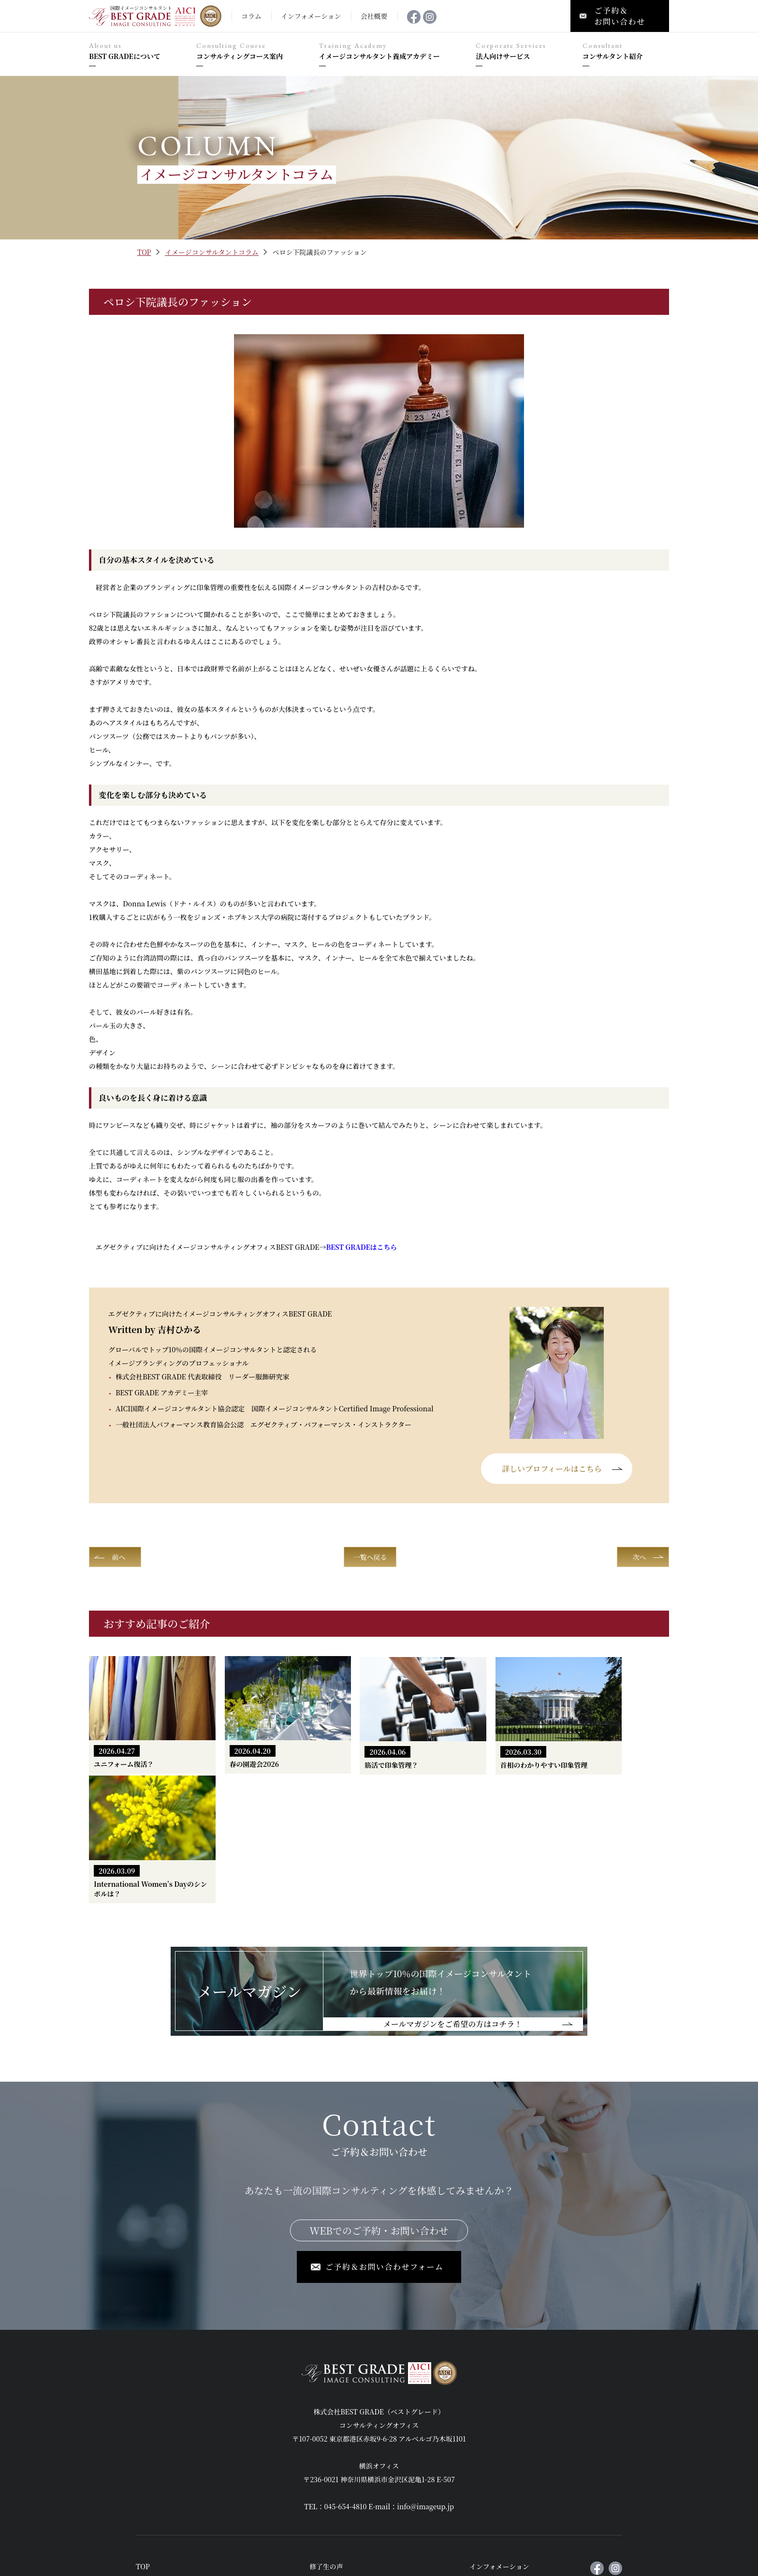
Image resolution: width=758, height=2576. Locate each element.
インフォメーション (500, 2436)
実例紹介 (149, 2491)
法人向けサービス (524, 51)
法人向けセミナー (337, 2454)
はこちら (362, 1247)
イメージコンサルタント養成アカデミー (392, 51)
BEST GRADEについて (138, 51)
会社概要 (323, 2491)
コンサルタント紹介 (626, 51)
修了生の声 (327, 2436)
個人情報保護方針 (497, 2491)
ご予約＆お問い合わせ (504, 2472)
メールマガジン (493, 2454)
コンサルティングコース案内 (252, 51)
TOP (144, 252)
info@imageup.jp (425, 2376)
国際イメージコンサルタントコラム (363, 2509)
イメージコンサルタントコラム (212, 252)
